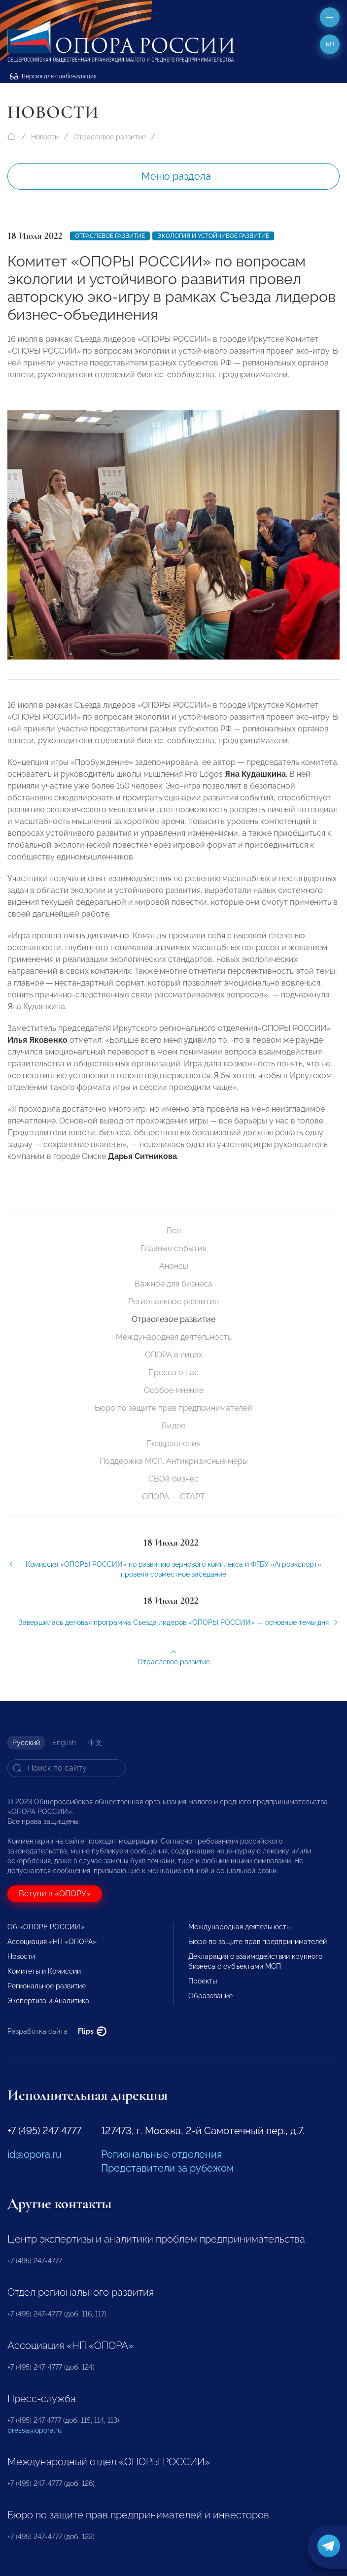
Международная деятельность (174, 1337)
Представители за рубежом (167, 2168)
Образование (210, 1996)
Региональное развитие (173, 1301)
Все (174, 1230)
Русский (26, 1743)
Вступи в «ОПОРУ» (55, 1893)
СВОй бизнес (173, 1479)
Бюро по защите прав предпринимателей (173, 1408)
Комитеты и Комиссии (44, 1971)
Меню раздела (176, 176)
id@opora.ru (34, 2154)
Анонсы (173, 1266)
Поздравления (173, 1443)
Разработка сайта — (56, 2031)
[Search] (66, 1768)
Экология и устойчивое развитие (213, 235)
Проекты (202, 1981)
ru (330, 44)
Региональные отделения (161, 2154)
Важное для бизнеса (173, 1283)
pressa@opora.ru (34, 2430)
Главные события (173, 1248)
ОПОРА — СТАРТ (173, 1496)
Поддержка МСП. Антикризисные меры (174, 1461)
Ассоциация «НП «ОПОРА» (52, 1942)
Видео (174, 1425)
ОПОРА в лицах (174, 1354)
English (64, 1743)
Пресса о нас (173, 1372)
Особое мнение (174, 1390)
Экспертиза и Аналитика (48, 2001)
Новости (45, 137)
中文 (95, 1743)
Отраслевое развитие (109, 137)
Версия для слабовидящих (53, 76)
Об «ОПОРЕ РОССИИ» (45, 1927)
